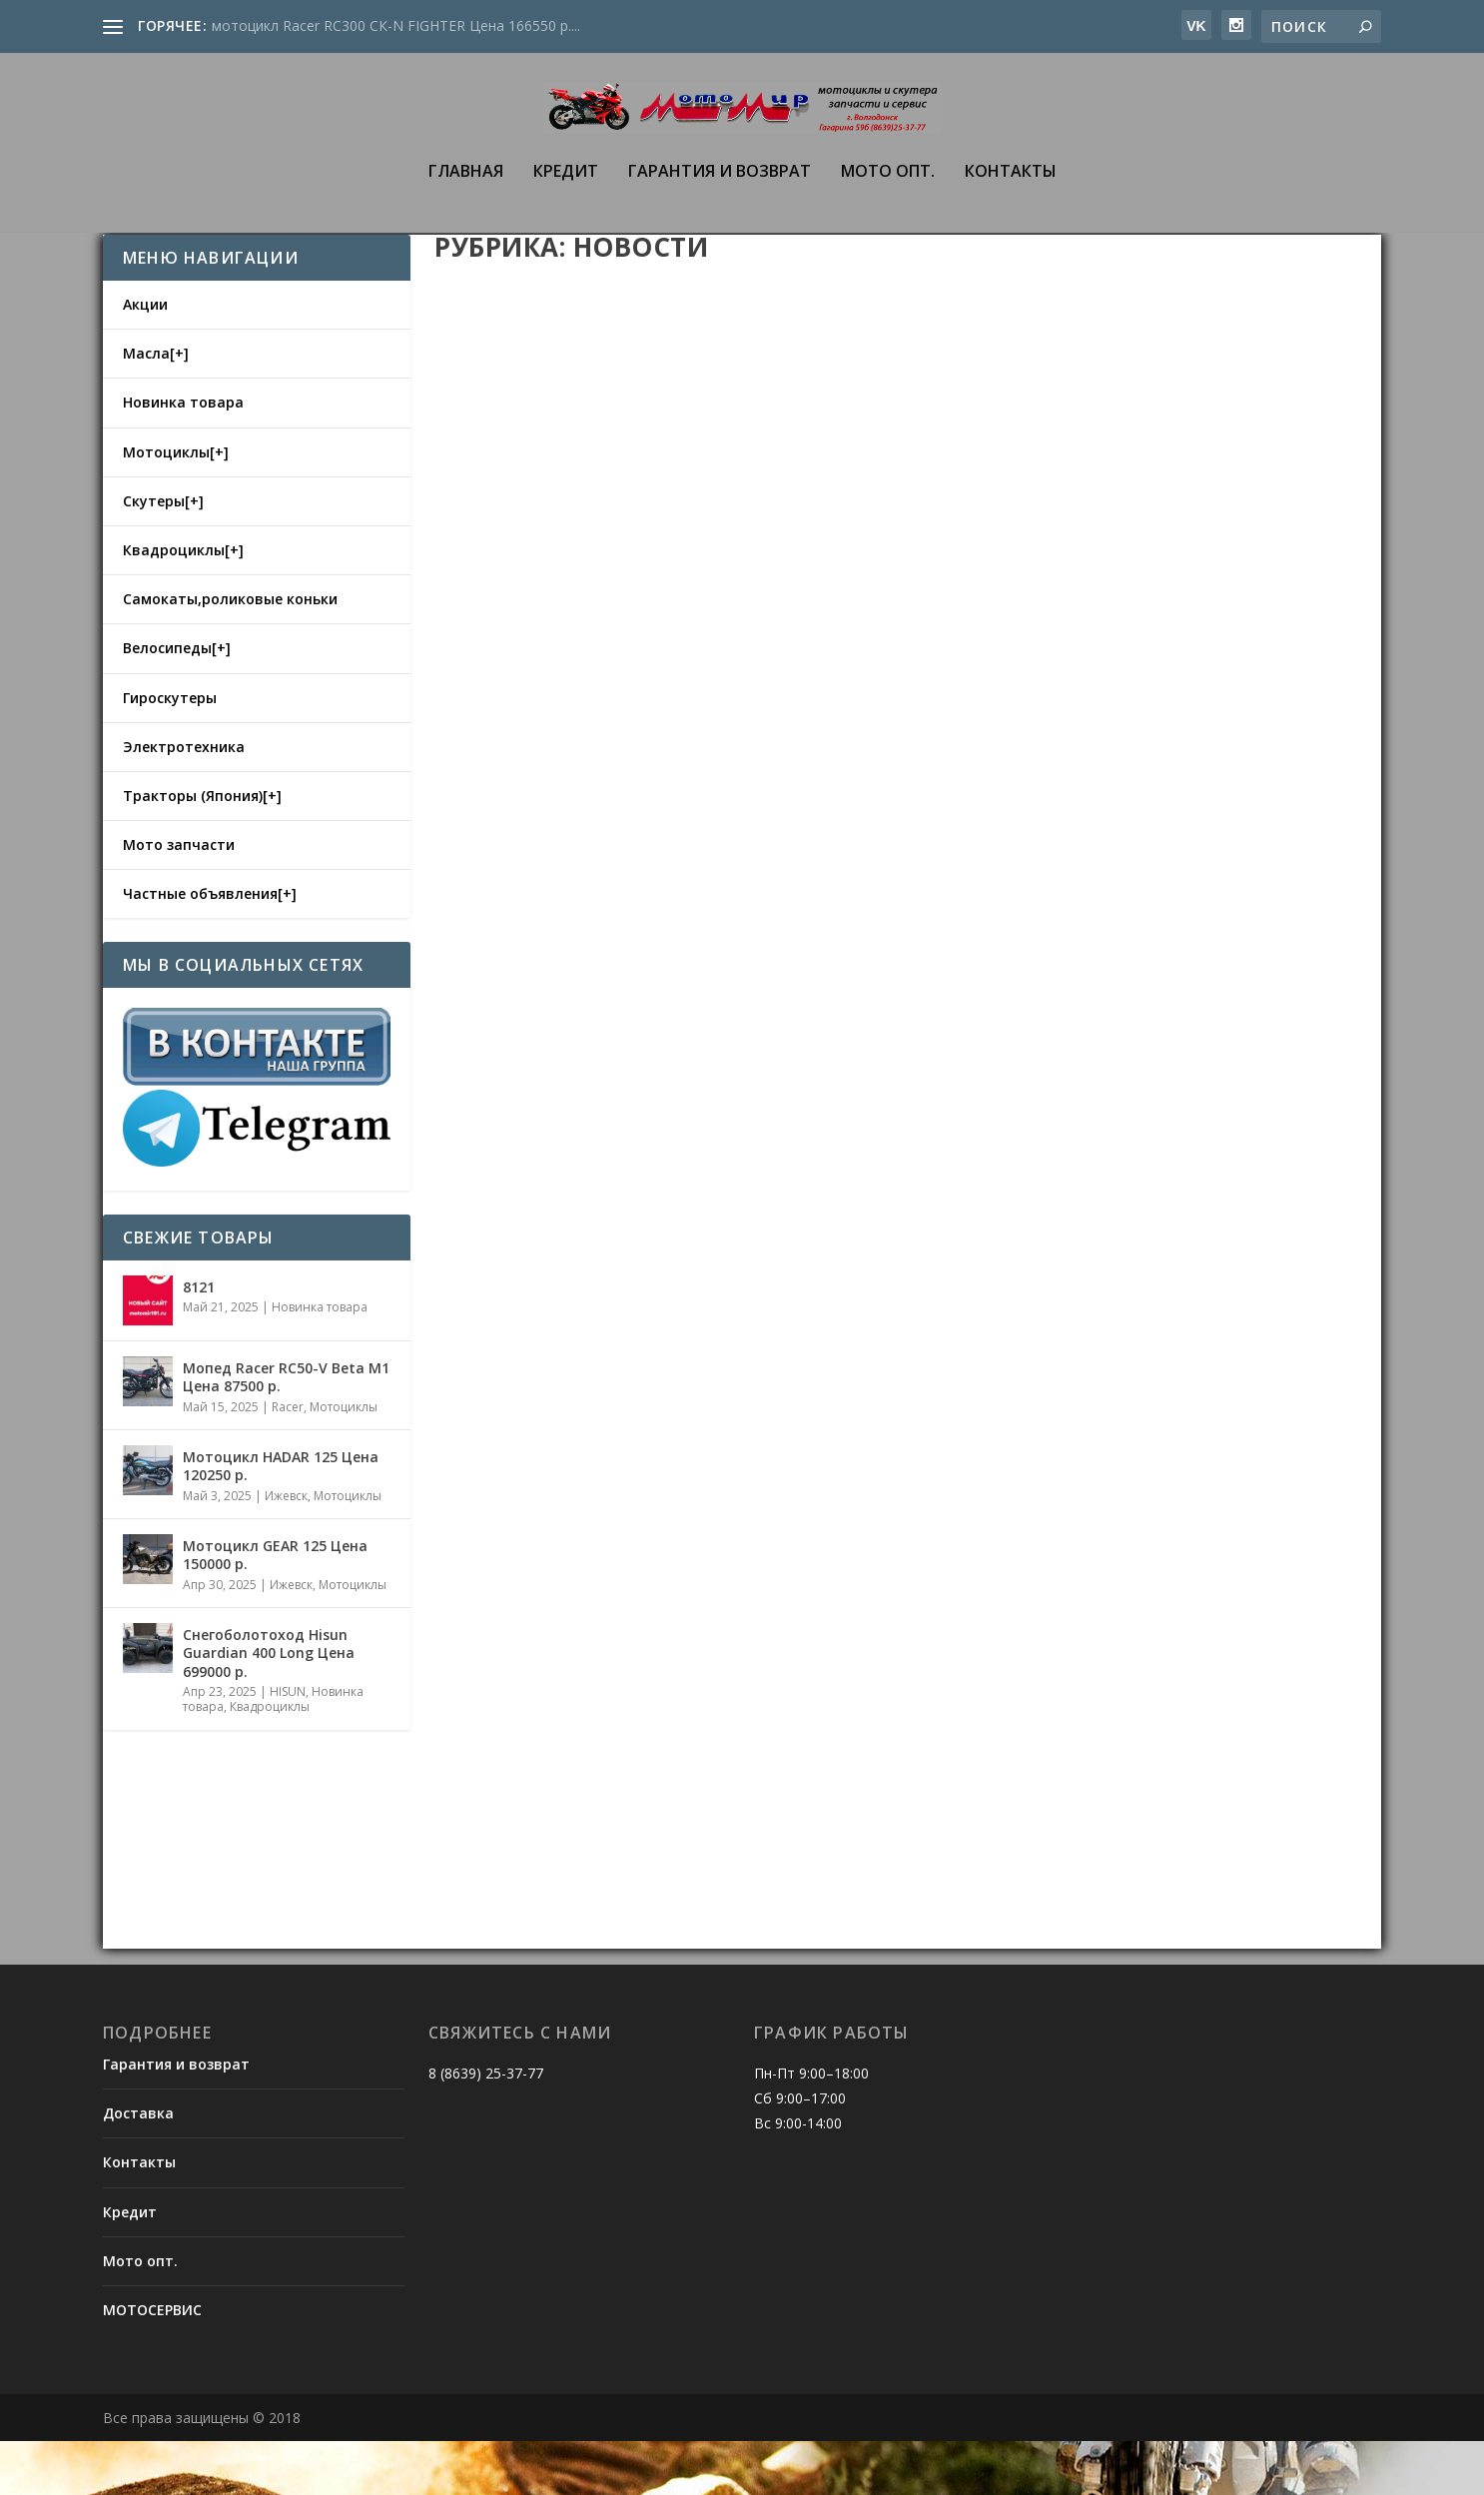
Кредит (565, 188)
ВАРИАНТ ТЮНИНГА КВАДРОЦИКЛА (1096, 707)
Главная (465, 188)
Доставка (138, 2166)
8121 (199, 1340)
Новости (628, 733)
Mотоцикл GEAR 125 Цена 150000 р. (275, 1608)
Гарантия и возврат (719, 188)
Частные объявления (200, 947)
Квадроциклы (174, 603)
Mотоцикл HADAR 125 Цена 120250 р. (280, 1519)
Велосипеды (167, 701)
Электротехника (184, 800)
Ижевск (286, 1549)
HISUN (288, 1745)
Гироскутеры (170, 751)
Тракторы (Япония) (193, 849)
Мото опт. (888, 188)
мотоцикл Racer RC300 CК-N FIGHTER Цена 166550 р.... (396, 25)
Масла (146, 407)
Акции (145, 358)
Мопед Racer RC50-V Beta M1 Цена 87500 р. (286, 1430)
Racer (288, 1460)
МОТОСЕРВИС (152, 2363)
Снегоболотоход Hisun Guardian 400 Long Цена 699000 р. (269, 1706)
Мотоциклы (166, 505)
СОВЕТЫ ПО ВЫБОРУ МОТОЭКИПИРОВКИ (630, 1266)
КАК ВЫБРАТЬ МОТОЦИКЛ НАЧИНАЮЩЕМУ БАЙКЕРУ (1127, 1223)
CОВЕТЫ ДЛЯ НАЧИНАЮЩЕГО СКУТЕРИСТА (642, 1817)
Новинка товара (183, 455)
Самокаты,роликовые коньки (230, 652)
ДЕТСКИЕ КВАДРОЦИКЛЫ (564, 702)
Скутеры (154, 554)
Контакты (1011, 188)
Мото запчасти (179, 898)
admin (489, 733)
